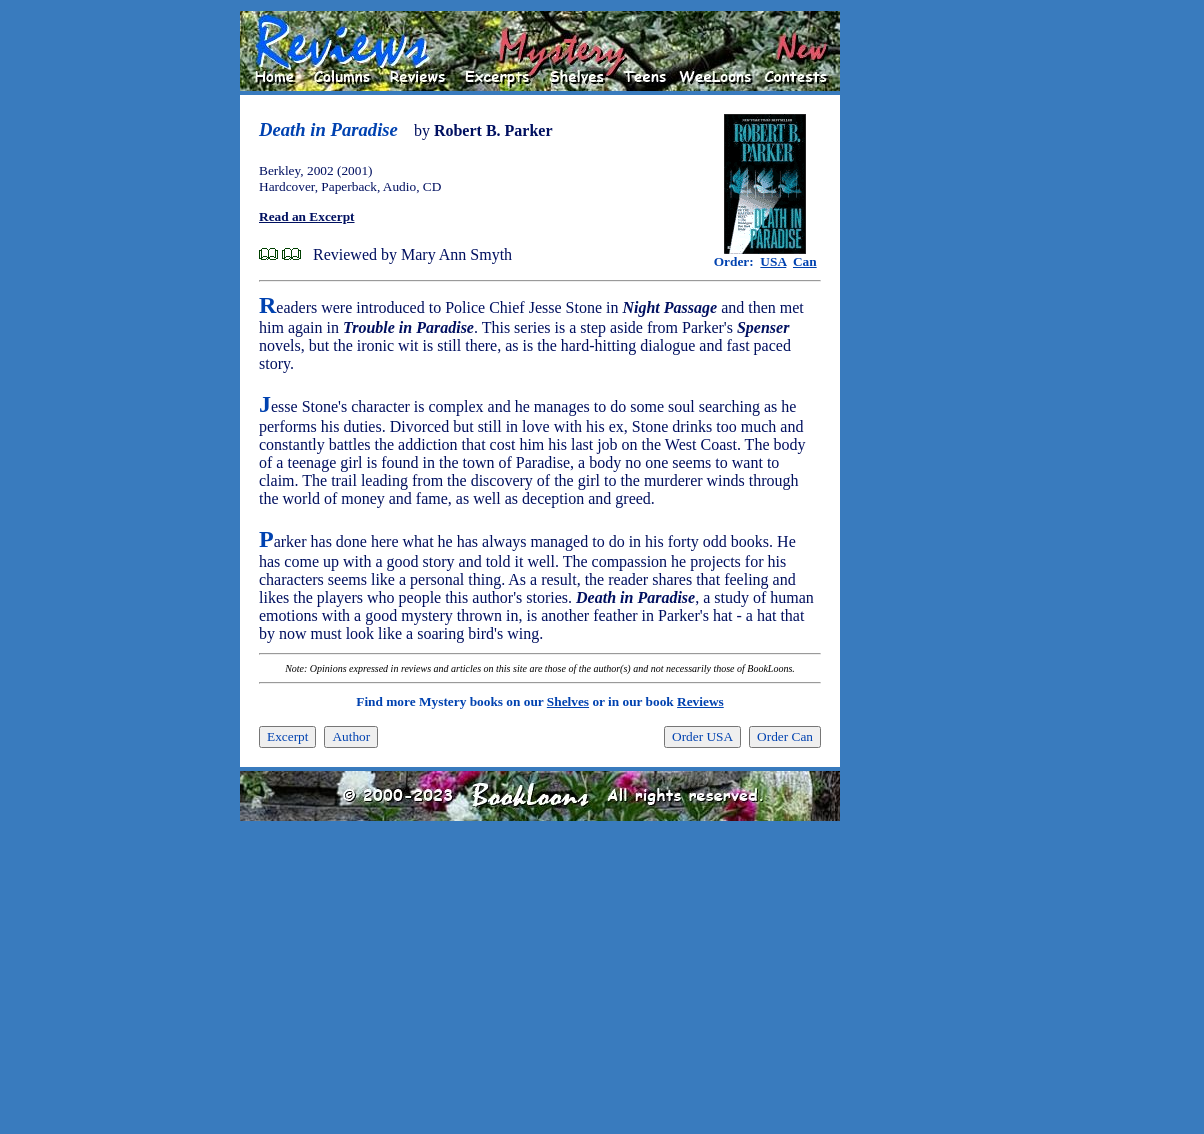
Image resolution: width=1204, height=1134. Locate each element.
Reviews (700, 701)
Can (805, 261)
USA (773, 261)
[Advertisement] (904, 311)
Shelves (568, 701)
